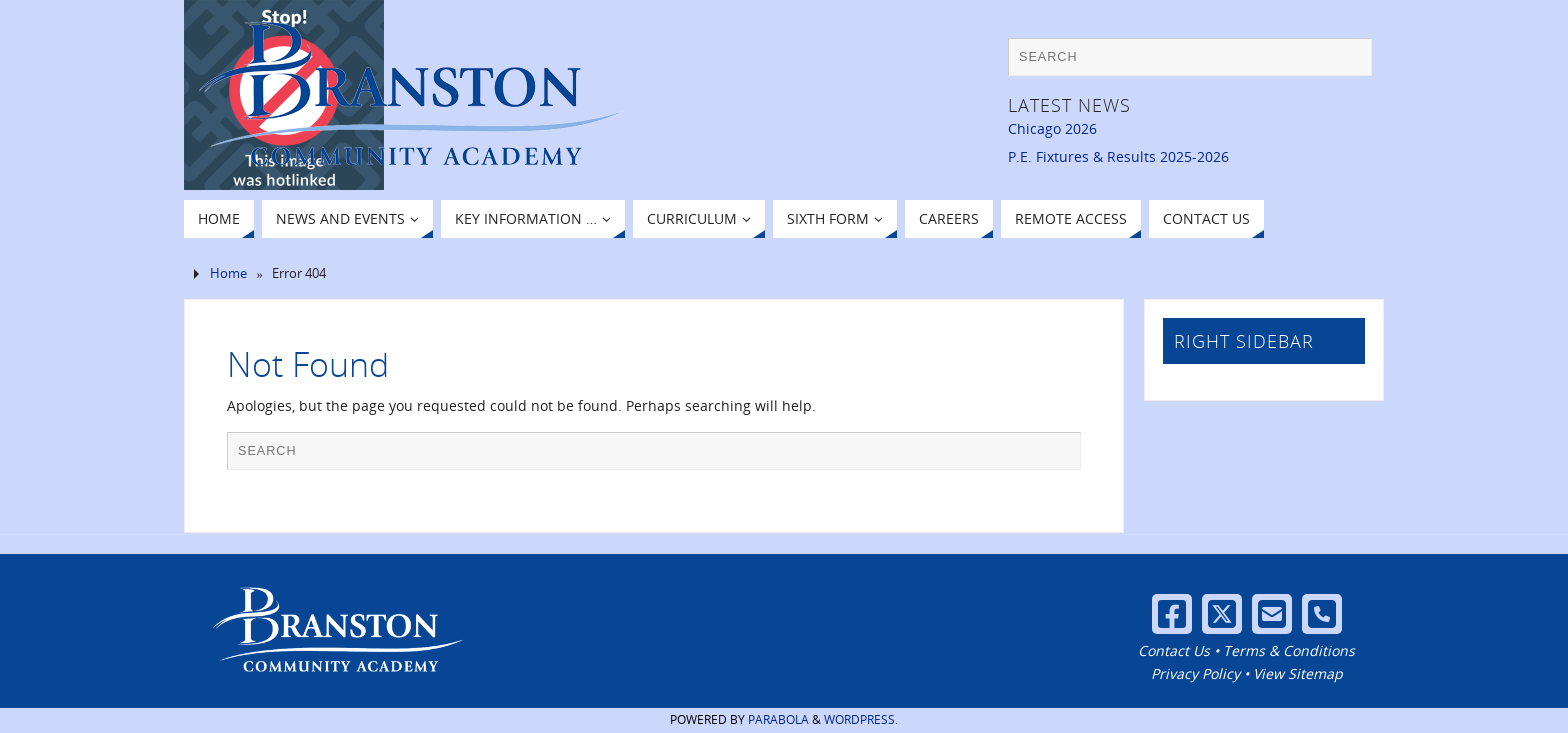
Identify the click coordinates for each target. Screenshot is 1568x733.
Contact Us (1174, 650)
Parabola (778, 719)
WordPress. (861, 719)
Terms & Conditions (1289, 650)
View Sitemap (1298, 673)
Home (228, 273)
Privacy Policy (1195, 673)
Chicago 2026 (1052, 128)
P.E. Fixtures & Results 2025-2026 (1118, 156)
